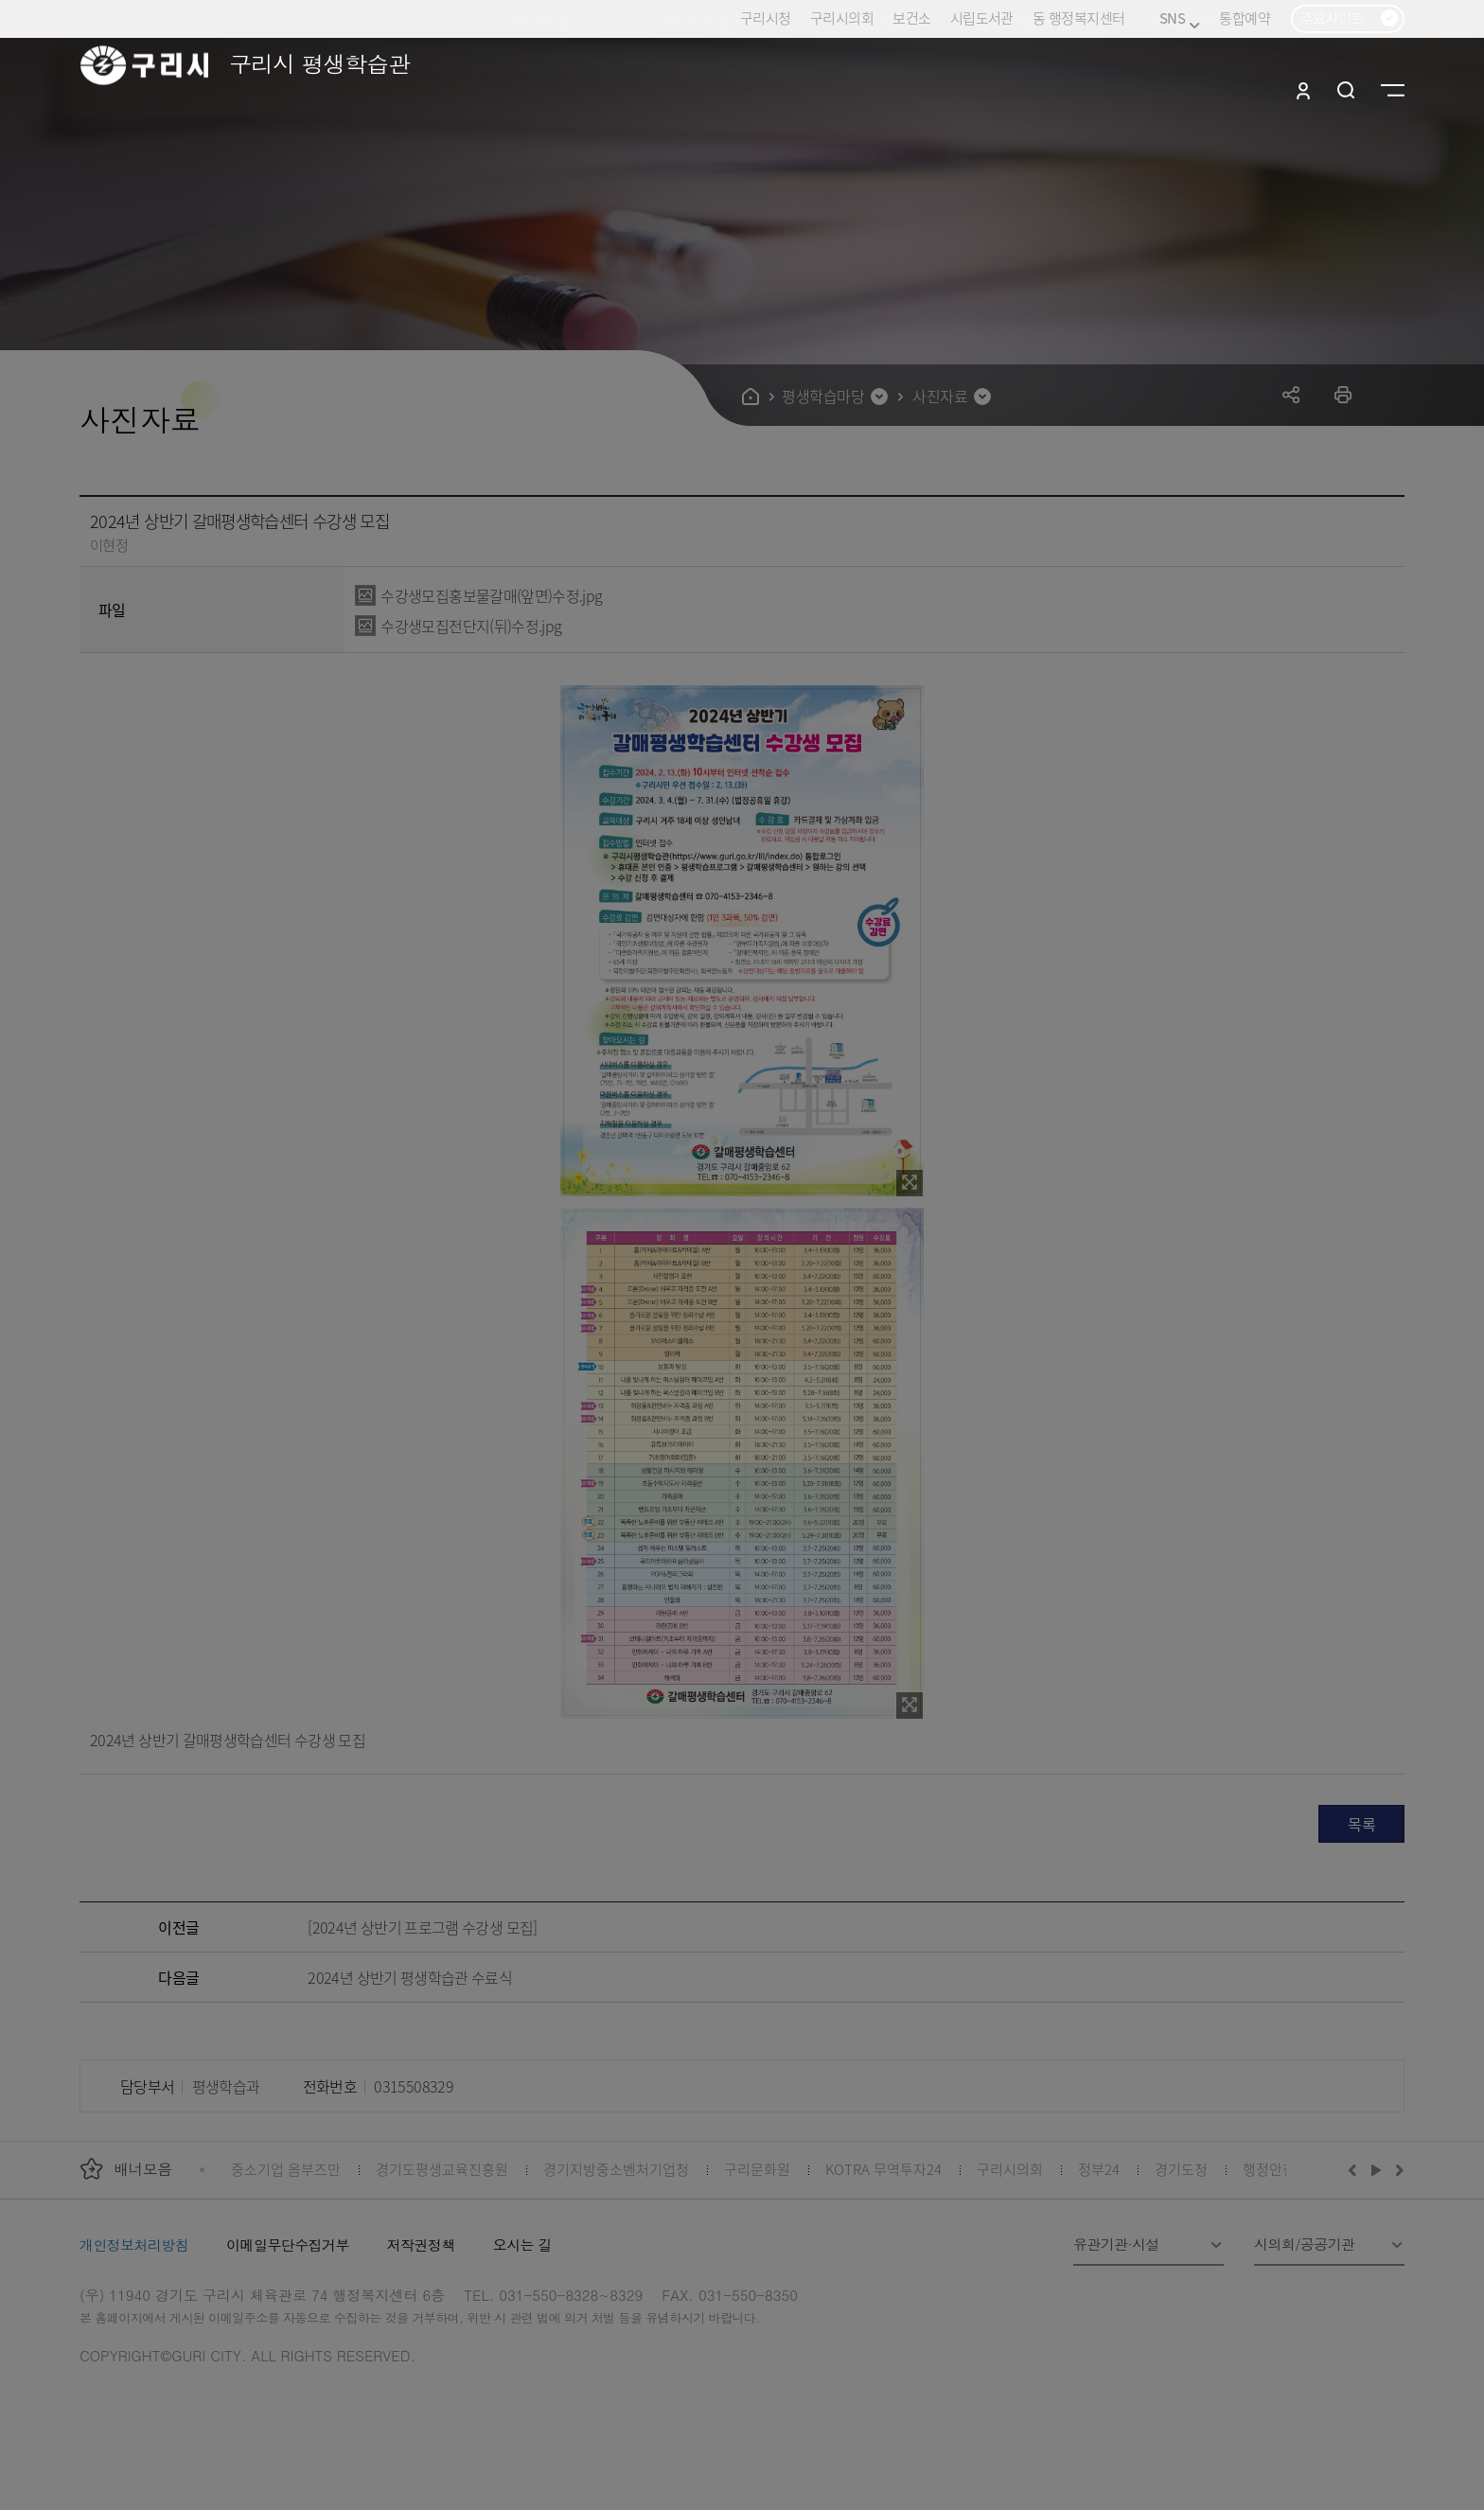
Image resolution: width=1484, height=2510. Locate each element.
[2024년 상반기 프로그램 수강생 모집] (422, 1927)
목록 (1361, 1823)
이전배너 (1356, 2169)
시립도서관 (982, 17)
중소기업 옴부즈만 (286, 2169)
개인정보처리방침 (134, 2244)
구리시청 (765, 17)
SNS (1179, 18)
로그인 (1303, 90)
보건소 (911, 17)
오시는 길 (522, 2244)
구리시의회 (842, 17)
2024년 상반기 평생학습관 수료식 (410, 1977)
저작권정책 (421, 2244)
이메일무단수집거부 (287, 2244)
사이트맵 (1392, 90)
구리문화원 (757, 2169)
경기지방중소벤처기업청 (616, 2169)
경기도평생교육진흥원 (442, 2169)
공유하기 (1291, 394)
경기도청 (1181, 2169)
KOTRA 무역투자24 (883, 2169)
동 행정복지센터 (1078, 17)
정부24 (1099, 2169)
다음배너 (1396, 2169)
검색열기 (1346, 90)
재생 (1377, 2169)
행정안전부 (1276, 2169)
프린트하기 (1343, 394)
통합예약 (1244, 17)
